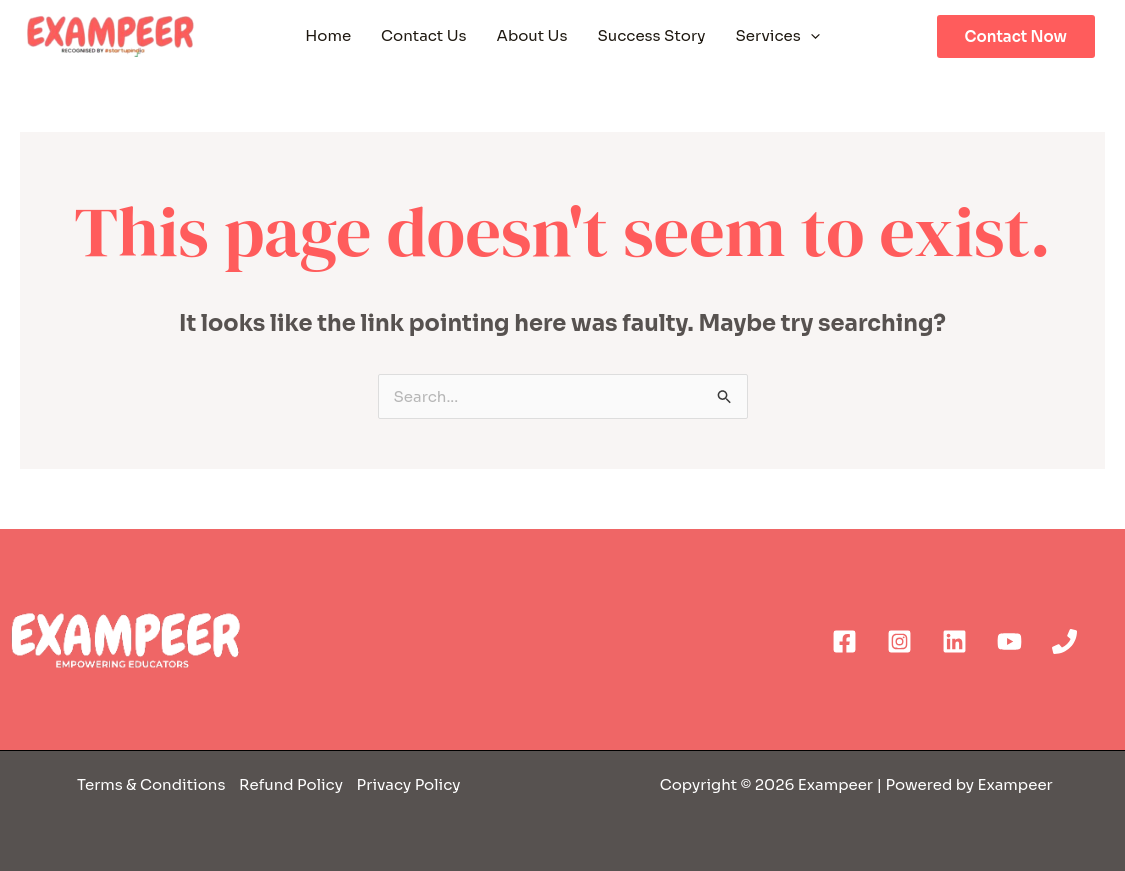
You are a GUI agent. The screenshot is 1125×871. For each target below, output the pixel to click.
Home (328, 35)
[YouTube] (1009, 641)
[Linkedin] (954, 641)
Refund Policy (289, 784)
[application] (810, 36)
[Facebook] (844, 641)
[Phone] (1064, 641)
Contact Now (1016, 36)
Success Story (651, 35)
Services (778, 36)
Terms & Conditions (153, 784)
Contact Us (423, 35)
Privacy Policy (409, 784)
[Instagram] (899, 641)
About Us (532, 35)
